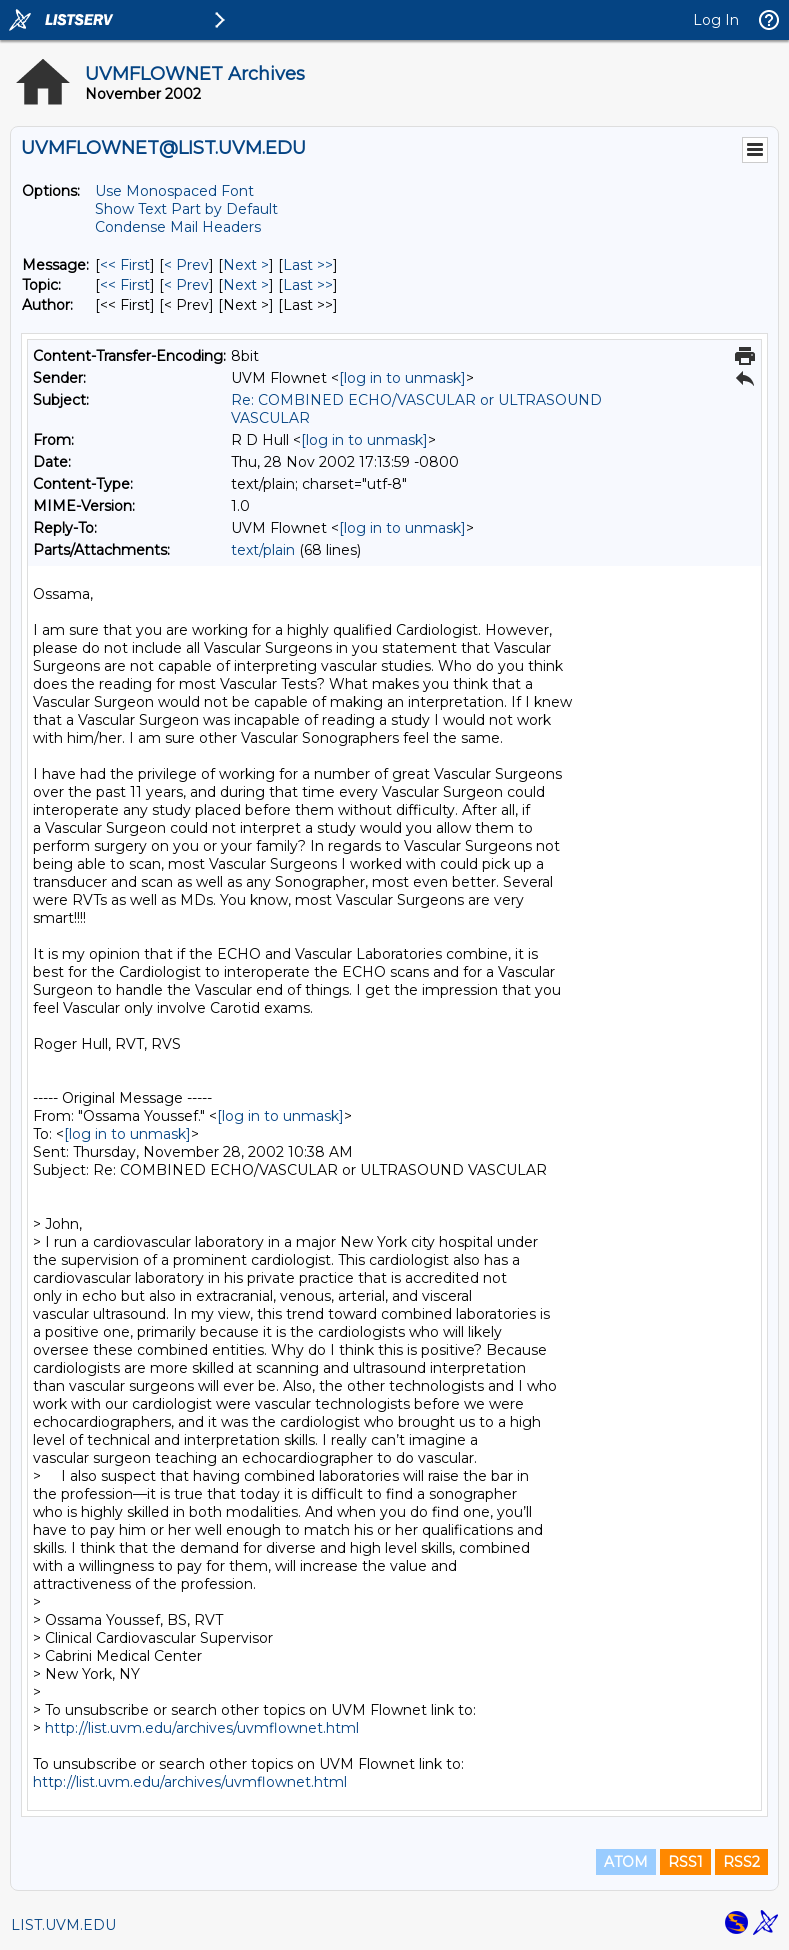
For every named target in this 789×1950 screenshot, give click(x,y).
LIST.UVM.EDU (63, 1925)
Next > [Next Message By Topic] (246, 285)
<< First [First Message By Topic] (125, 285)
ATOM (626, 1862)
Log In (716, 20)
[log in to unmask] (402, 378)
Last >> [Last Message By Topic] (308, 285)
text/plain (263, 550)
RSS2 (741, 1862)
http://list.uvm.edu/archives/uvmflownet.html (202, 1728)
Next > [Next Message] (246, 265)
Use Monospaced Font (174, 191)
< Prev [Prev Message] (186, 265)
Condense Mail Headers (178, 227)
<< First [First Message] (125, 265)
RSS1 (685, 1862)
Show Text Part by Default (186, 209)
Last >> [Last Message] (308, 265)
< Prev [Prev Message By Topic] (186, 285)
